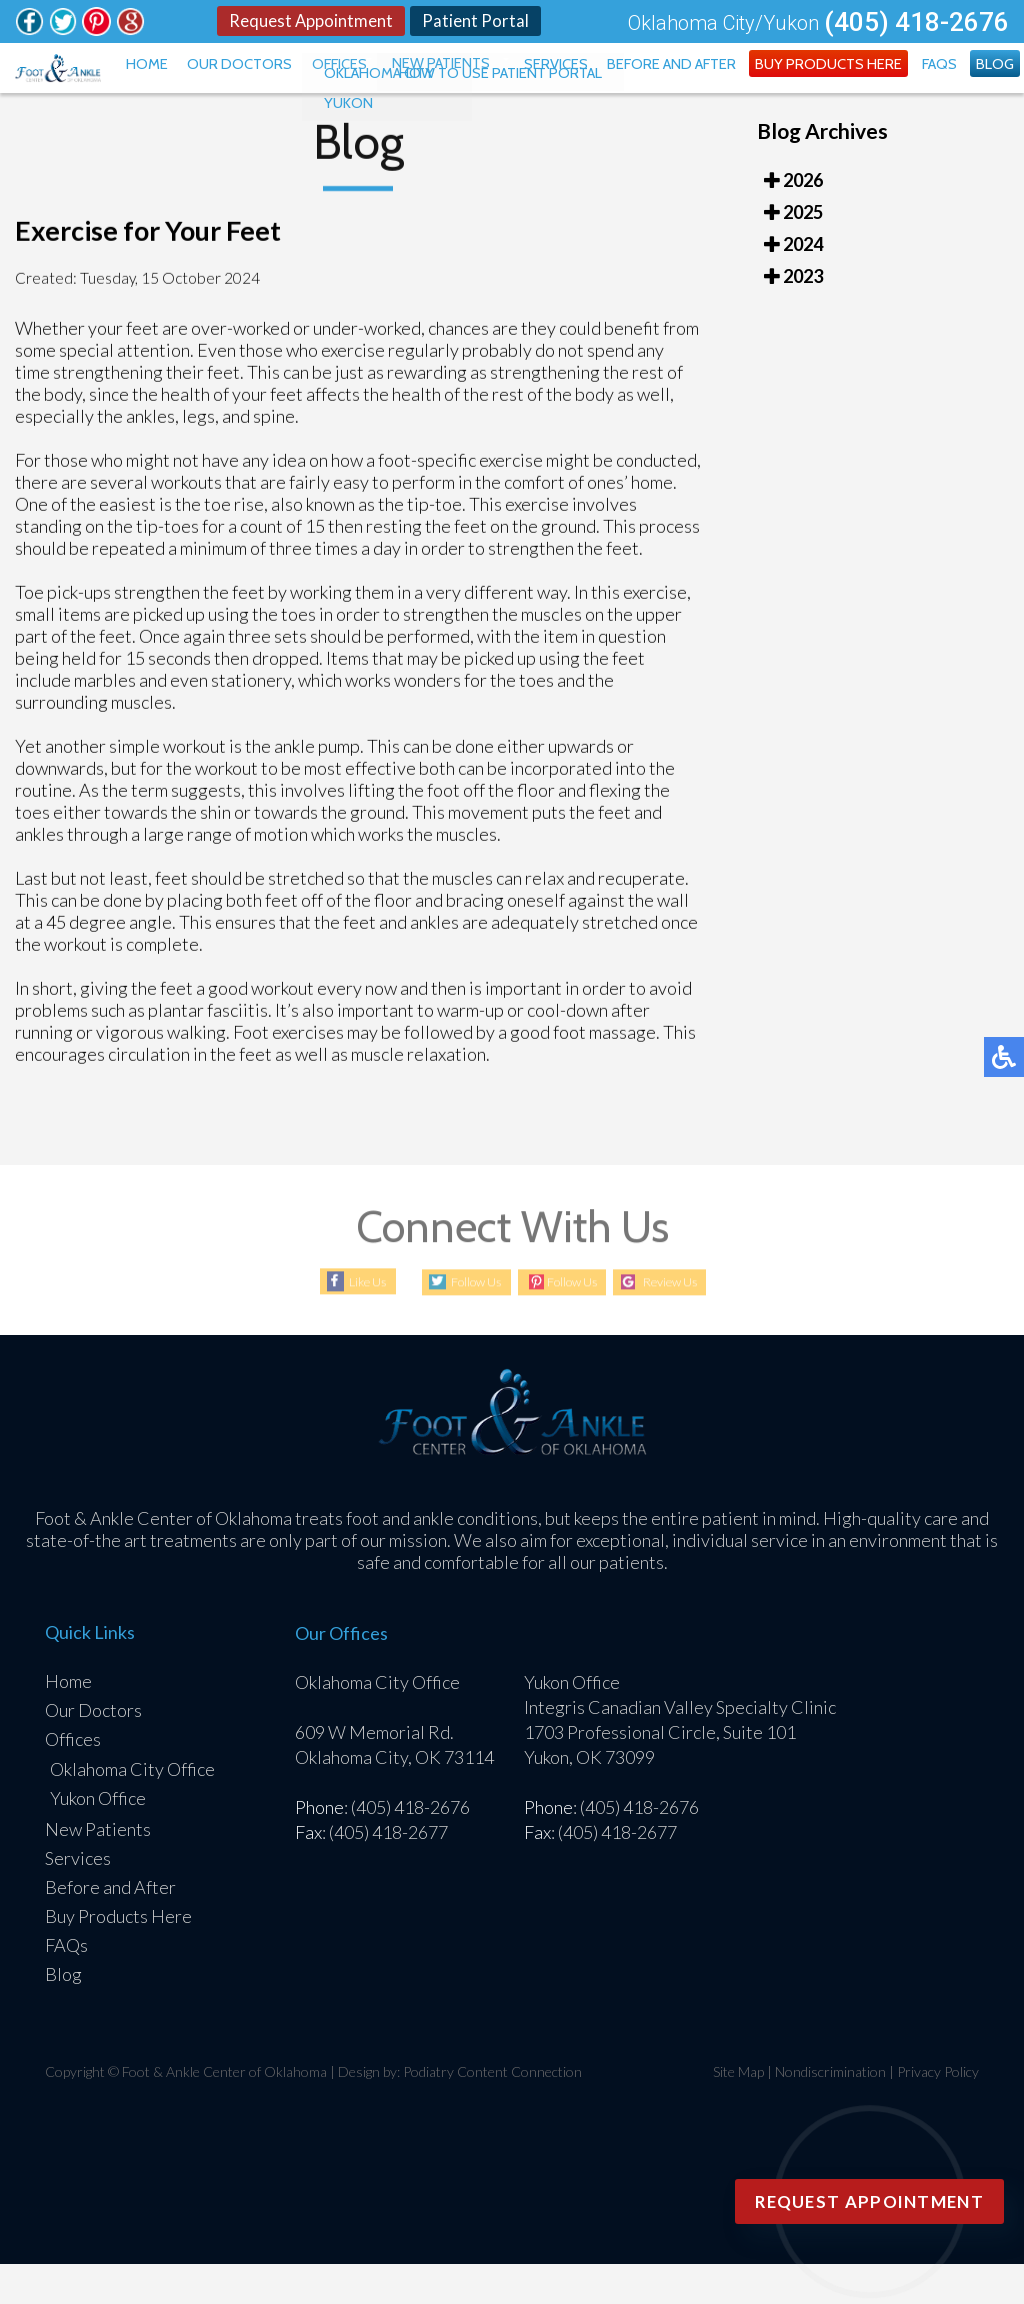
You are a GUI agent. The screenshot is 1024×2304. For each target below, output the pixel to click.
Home (251, 84)
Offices (419, 84)
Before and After (715, 84)
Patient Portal (477, 22)
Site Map (738, 2111)
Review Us (692, 1322)
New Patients (510, 84)
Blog (1000, 84)
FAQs (953, 84)
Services (612, 84)
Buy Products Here (855, 84)
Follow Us (454, 1322)
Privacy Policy (938, 2111)
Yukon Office (98, 1838)
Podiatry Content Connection (492, 2111)
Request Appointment (307, 22)
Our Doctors (331, 84)
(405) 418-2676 (916, 23)
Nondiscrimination (830, 2111)
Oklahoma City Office (132, 1809)
